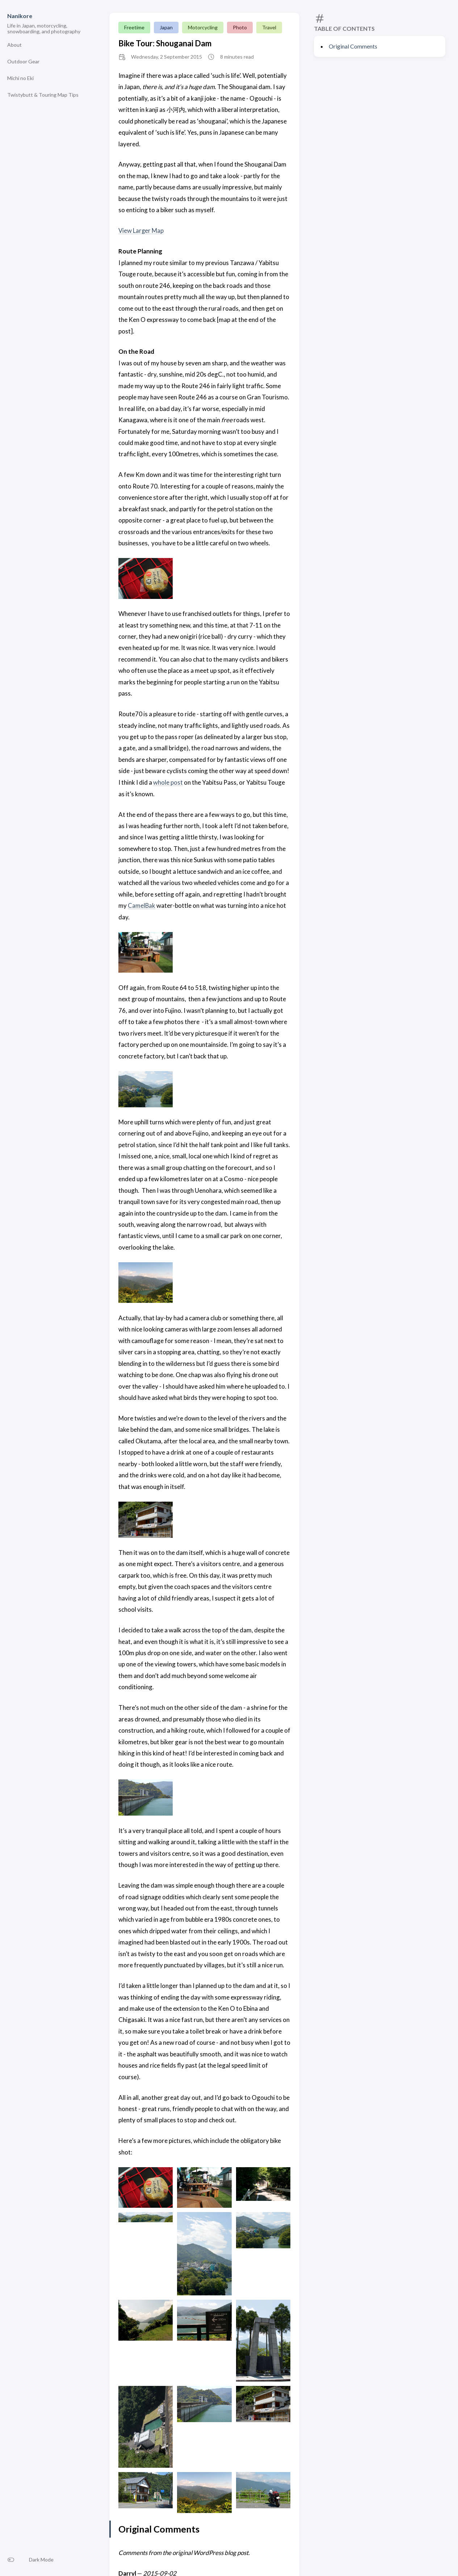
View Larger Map (141, 230)
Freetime (134, 27)
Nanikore (19, 15)
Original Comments (353, 46)
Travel (269, 27)
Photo (240, 27)
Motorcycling (203, 27)
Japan (166, 27)
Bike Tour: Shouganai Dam (164, 43)
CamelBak (142, 905)
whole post (168, 782)
